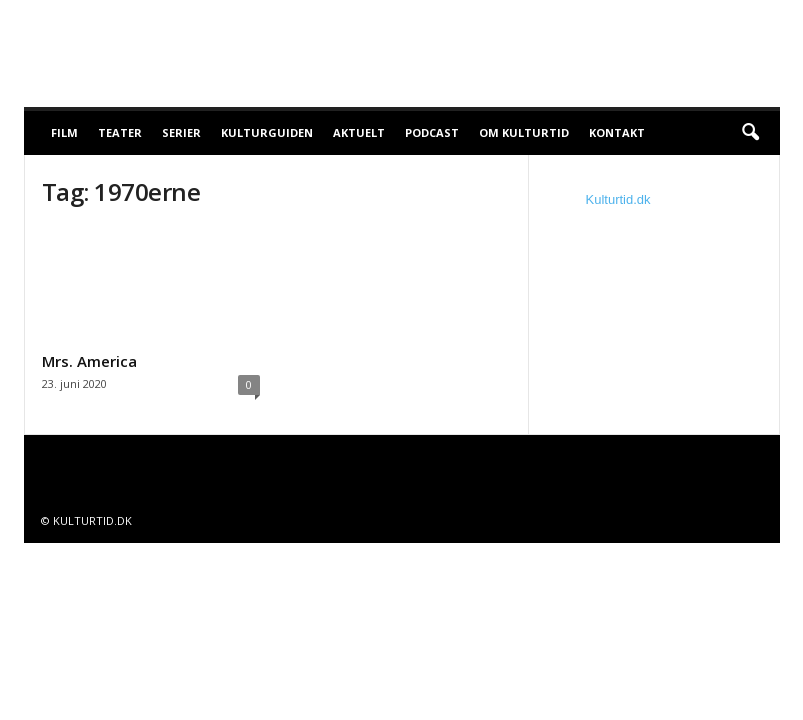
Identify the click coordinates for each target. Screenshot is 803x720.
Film (64, 132)
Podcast (432, 132)
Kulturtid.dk (618, 199)
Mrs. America (89, 361)
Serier (181, 132)
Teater (120, 132)
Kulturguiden (267, 132)
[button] (750, 133)
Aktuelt (359, 132)
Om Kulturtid (524, 132)
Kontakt (617, 132)
